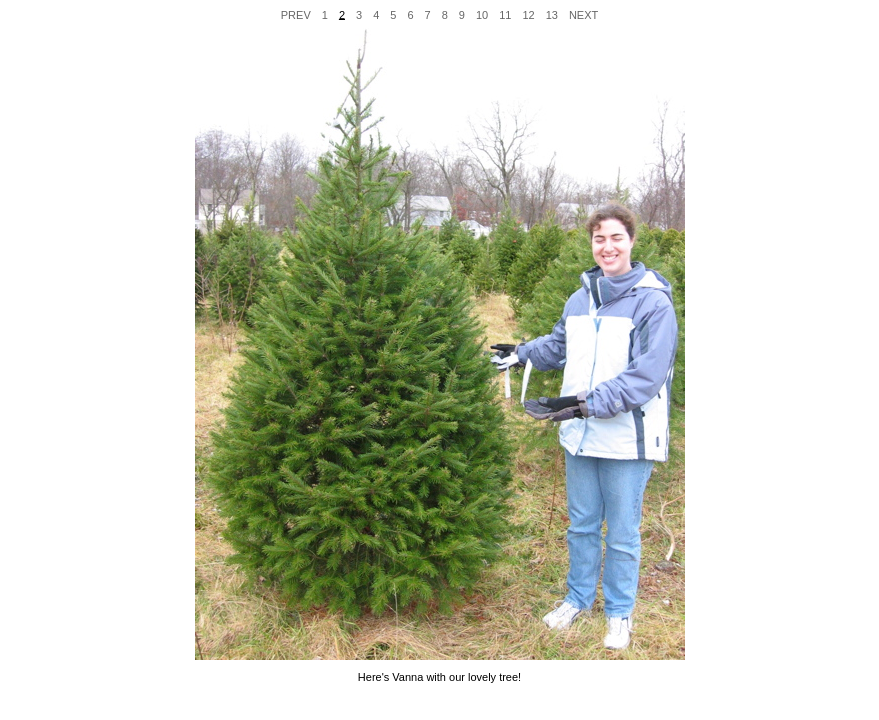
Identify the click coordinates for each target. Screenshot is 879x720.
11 (505, 14)
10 (482, 14)
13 (552, 14)
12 (528, 14)
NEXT (583, 14)
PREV (296, 14)
